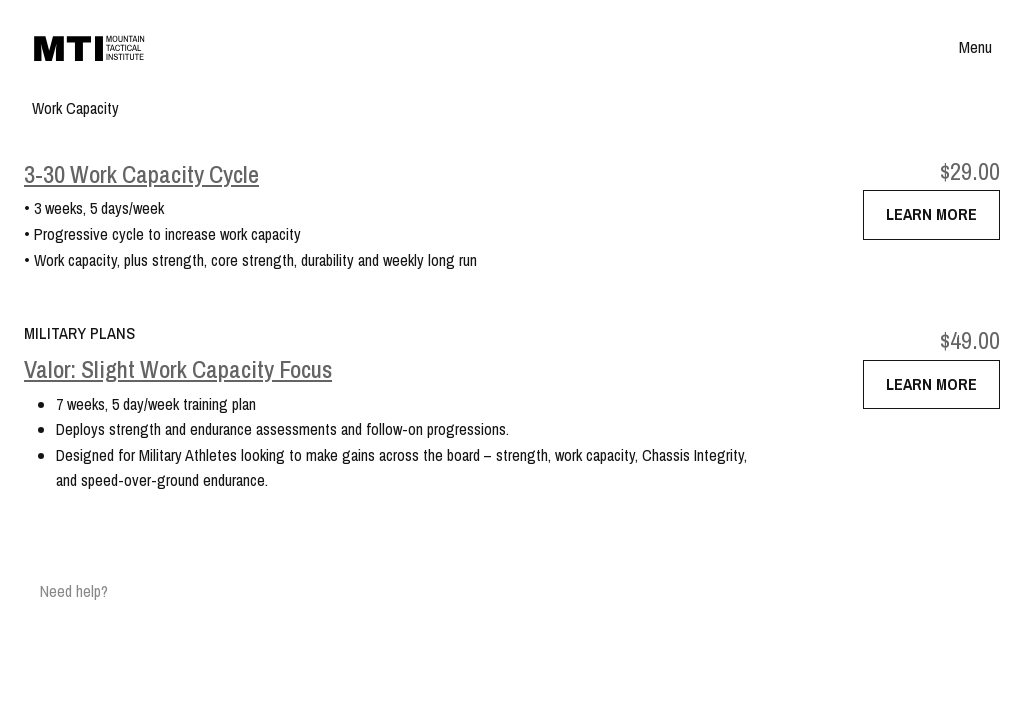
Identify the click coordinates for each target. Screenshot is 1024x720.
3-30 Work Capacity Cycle (141, 174)
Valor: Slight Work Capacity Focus (178, 369)
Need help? (74, 591)
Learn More (931, 214)
